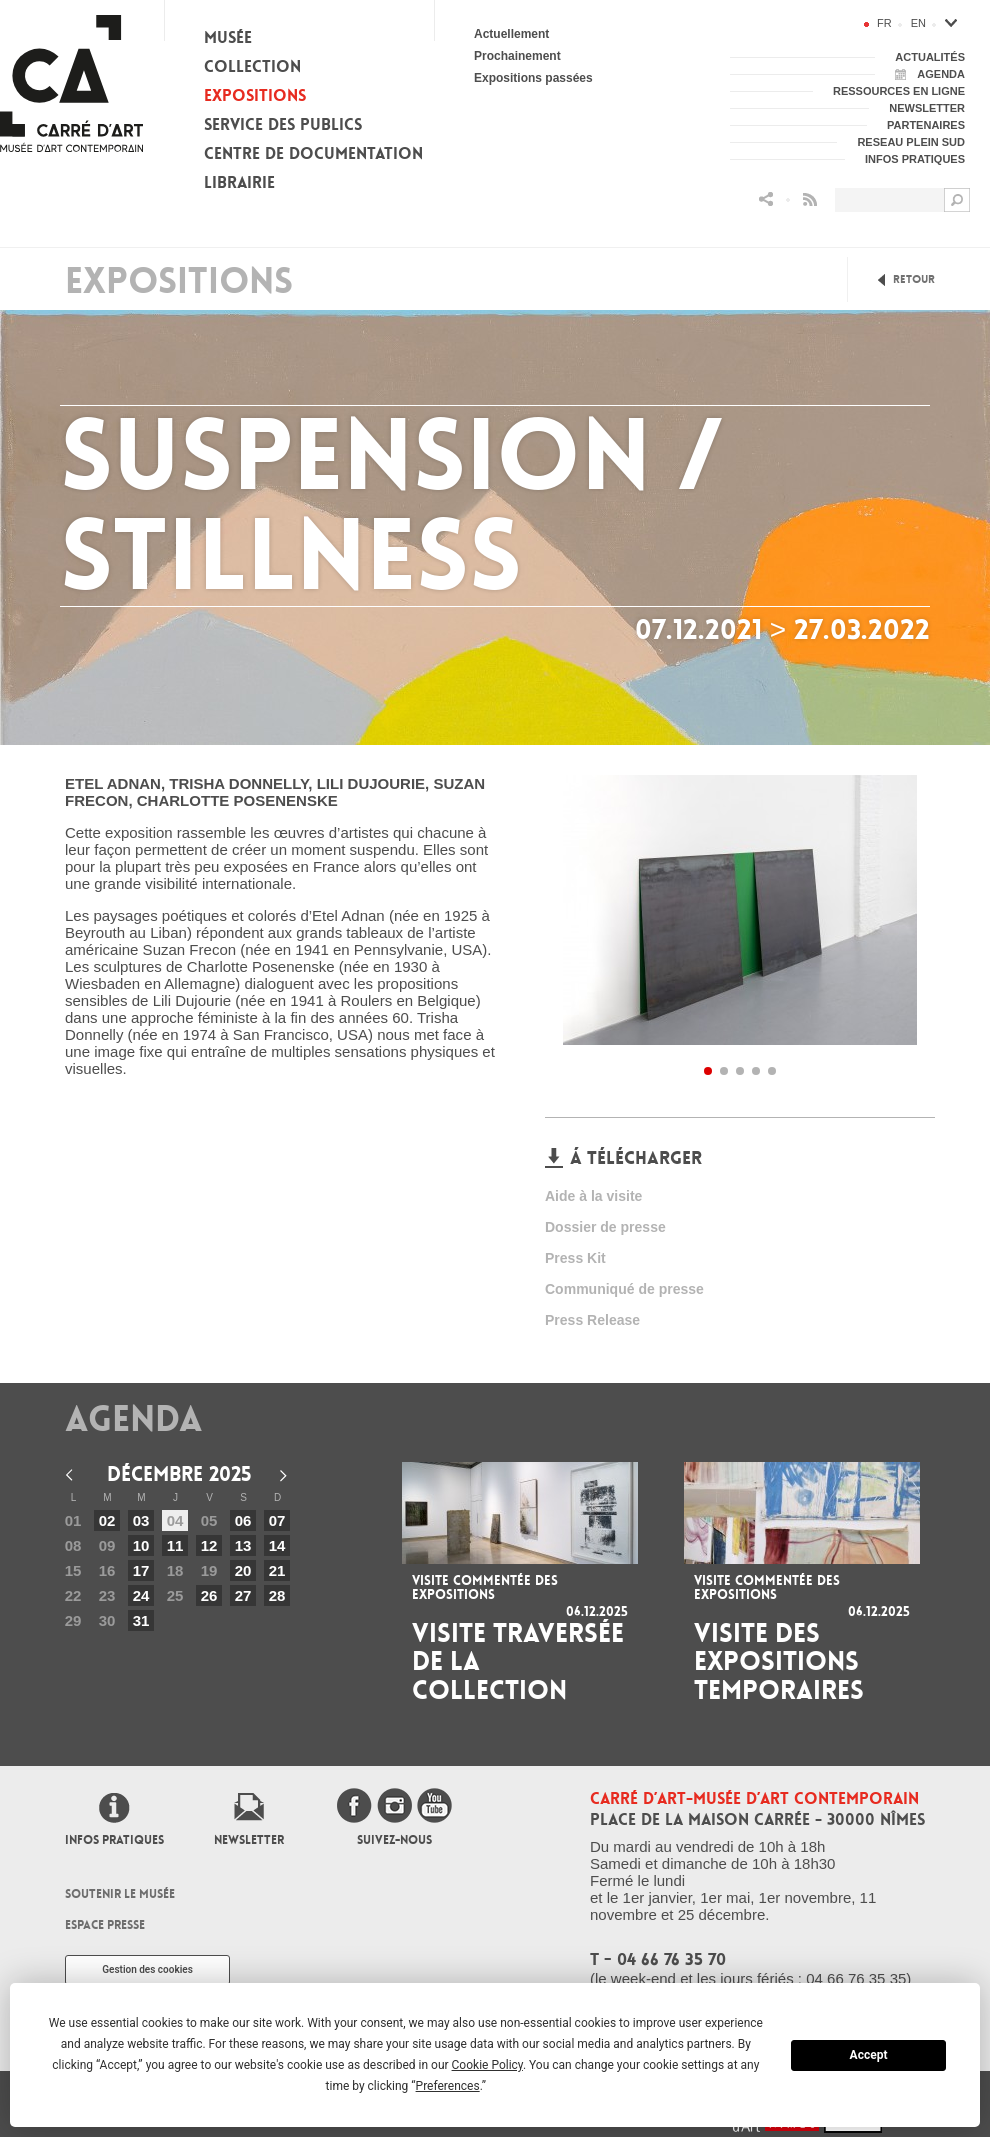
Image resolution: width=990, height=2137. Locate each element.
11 (175, 1545)
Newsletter (249, 1840)
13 (243, 1545)
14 (277, 1545)
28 (277, 1595)
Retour (914, 279)
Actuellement (511, 34)
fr (884, 23)
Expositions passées (533, 78)
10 (141, 1545)
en (918, 23)
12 (209, 1545)
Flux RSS (810, 199)
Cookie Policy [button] (487, 2065)
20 (243, 1570)
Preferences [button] (448, 2086)
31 (141, 1620)
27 (243, 1595)
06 (243, 1520)
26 (209, 1595)
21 (277, 1570)
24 (141, 1595)
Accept (869, 2055)
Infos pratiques (114, 1840)
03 (141, 1520)
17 (141, 1570)
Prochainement (517, 56)
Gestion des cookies (147, 1969)
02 (107, 1520)
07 (277, 1520)
